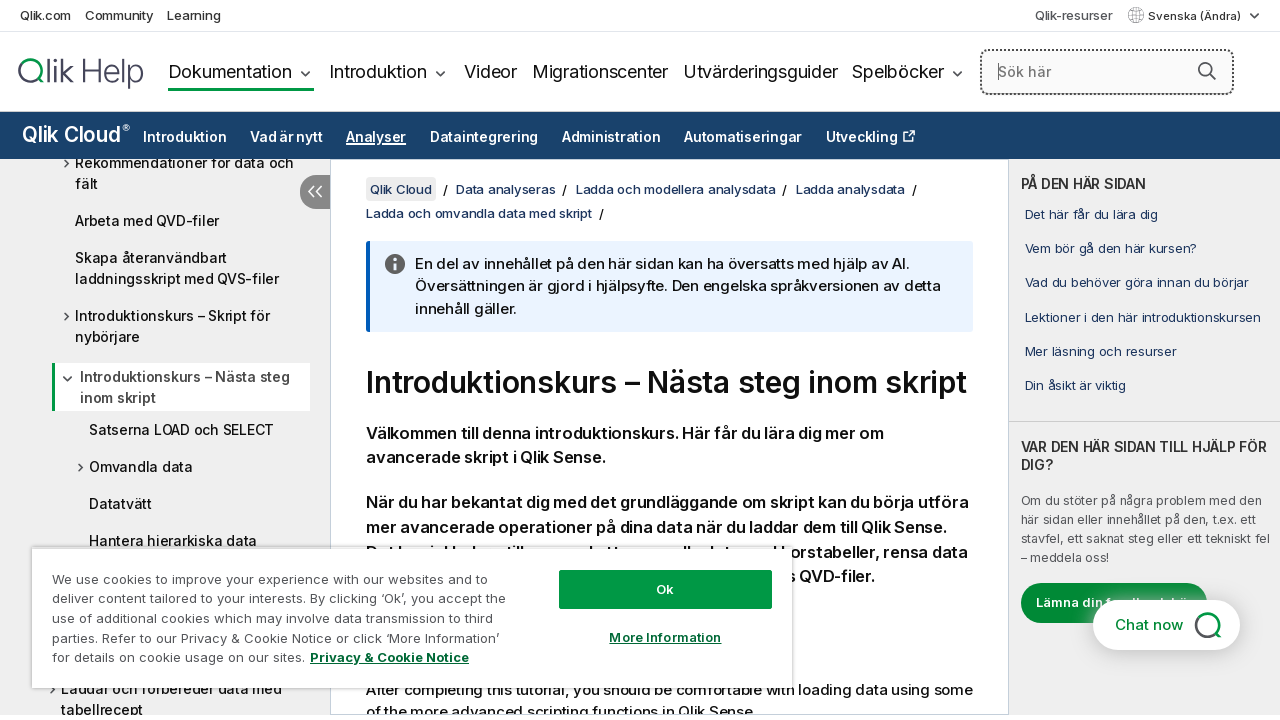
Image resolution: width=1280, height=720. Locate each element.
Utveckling (862, 137)
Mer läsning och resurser (1101, 351)
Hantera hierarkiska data (173, 540)
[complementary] (1144, 437)
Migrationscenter (600, 71)
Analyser (376, 137)
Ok (665, 589)
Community (119, 15)
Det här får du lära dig (1091, 214)
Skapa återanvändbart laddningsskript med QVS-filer (177, 268)
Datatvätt (120, 503)
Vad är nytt (286, 137)
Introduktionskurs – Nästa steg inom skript (185, 387)
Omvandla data (141, 466)
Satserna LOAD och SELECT (181, 429)
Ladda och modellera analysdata (676, 189)
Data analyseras (505, 189)
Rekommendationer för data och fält (184, 173)
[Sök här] (1107, 72)
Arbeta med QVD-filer (147, 220)
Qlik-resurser (1074, 15)
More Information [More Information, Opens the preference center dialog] (665, 637)
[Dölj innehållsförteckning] (315, 192)
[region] (412, 617)
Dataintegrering (484, 137)
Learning (193, 15)
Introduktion (377, 71)
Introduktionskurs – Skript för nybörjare (172, 326)
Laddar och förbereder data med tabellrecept (171, 699)
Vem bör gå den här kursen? (1111, 248)
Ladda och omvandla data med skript (479, 213)
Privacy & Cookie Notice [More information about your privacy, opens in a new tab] (389, 657)
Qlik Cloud (76, 134)
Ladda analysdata (850, 189)
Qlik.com (45, 15)
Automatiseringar (743, 137)
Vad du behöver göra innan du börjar (1137, 282)
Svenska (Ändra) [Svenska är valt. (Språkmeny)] (1196, 16)
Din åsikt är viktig (1075, 385)
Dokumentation (230, 71)
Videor (490, 71)
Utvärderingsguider (760, 71)
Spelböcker (898, 71)
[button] (1207, 71)
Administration (611, 137)
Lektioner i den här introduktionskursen (1143, 317)
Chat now (1149, 624)
